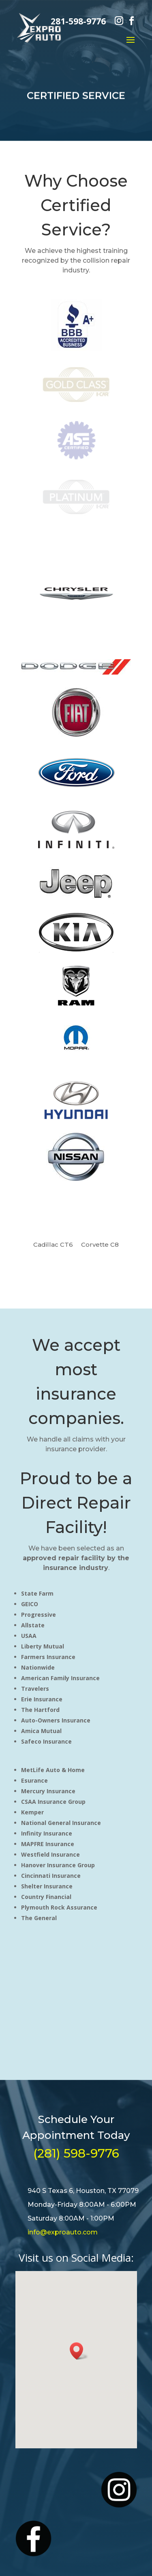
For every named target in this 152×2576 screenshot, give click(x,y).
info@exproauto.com (63, 2232)
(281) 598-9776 (76, 2153)
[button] (79, 2351)
